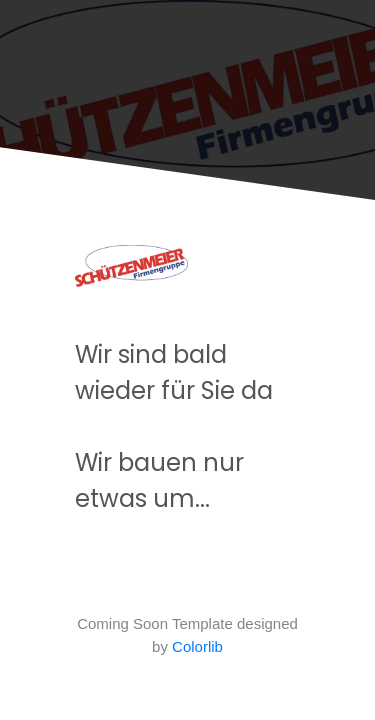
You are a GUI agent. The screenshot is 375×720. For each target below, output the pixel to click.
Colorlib (197, 646)
